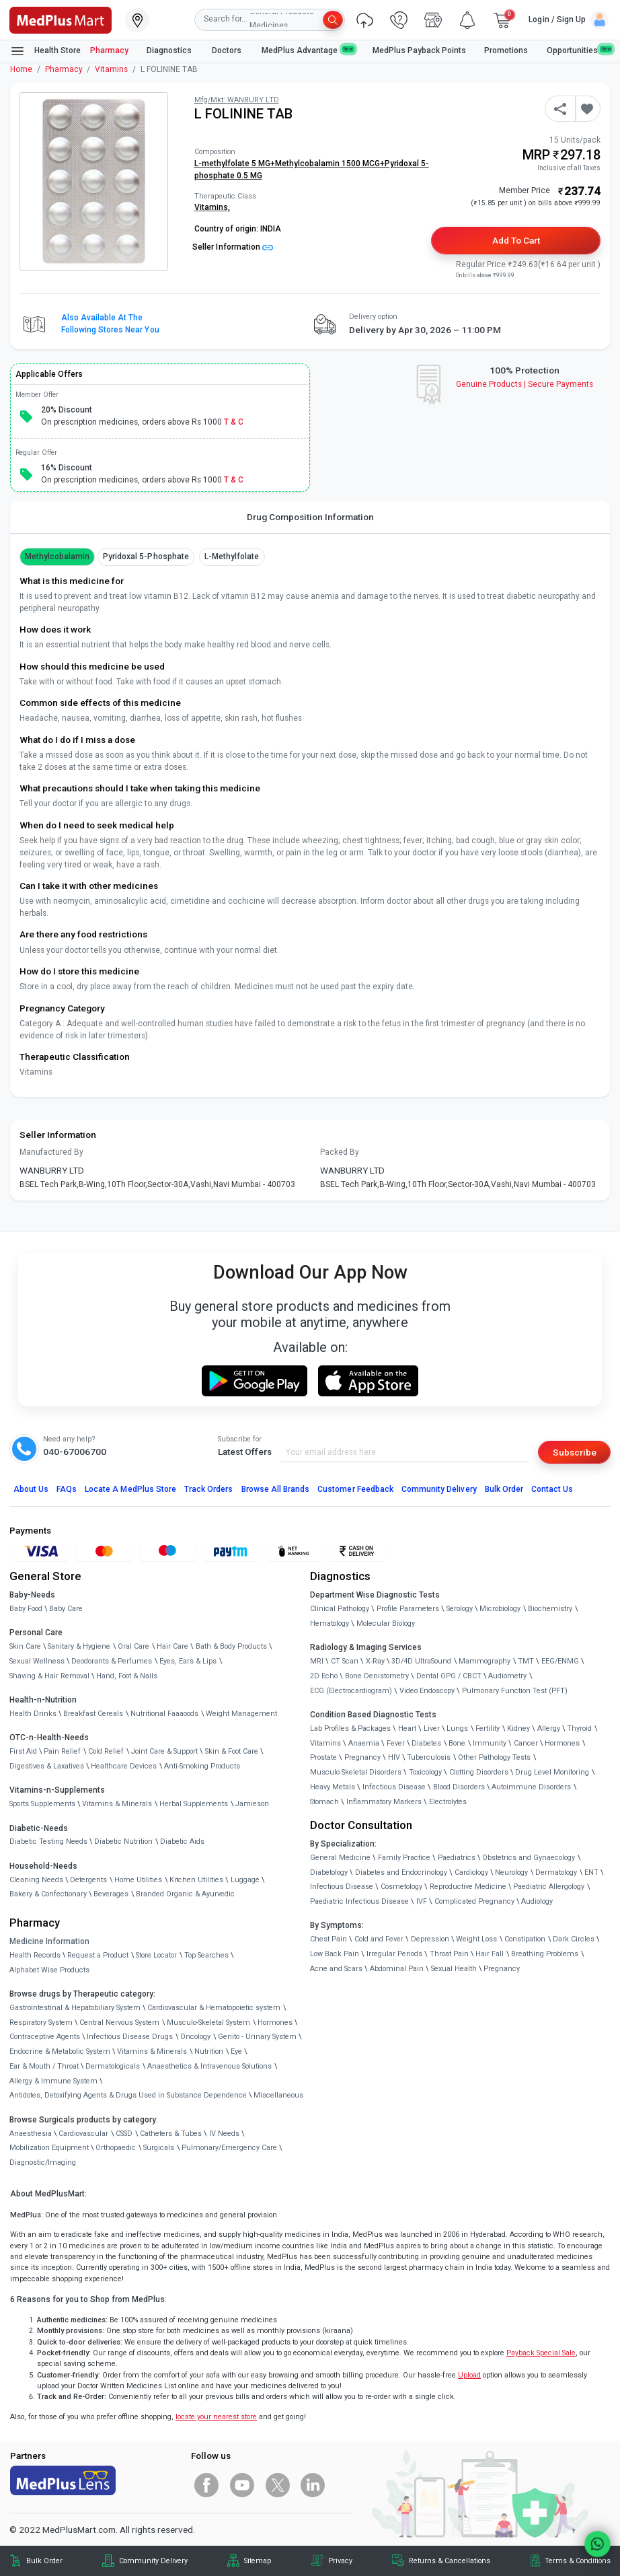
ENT (591, 1872)
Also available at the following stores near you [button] (110, 323)
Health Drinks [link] (32, 1713)
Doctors (227, 50)
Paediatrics (456, 1857)
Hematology (329, 1623)
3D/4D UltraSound (421, 1661)
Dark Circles (573, 1939)
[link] (60, 18)
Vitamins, (212, 207)
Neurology (511, 1872)
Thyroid (579, 1728)
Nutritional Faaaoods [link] (164, 1713)
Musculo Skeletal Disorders (355, 1772)
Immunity (489, 1743)
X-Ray (375, 1661)
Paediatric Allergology (548, 1886)
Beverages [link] (110, 1894)
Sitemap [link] (257, 2560)
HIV (394, 1757)
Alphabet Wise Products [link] (49, 1970)
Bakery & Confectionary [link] (48, 1894)
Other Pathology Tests (494, 1757)
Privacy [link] (340, 2560)
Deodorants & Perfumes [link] (111, 1661)
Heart (407, 1728)
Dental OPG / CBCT (448, 1676)
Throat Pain (449, 1953)
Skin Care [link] (25, 1646)
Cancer (526, 1743)
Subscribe (574, 1452)
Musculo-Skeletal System (208, 2022)
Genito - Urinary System (257, 2036)
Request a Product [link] (97, 1955)
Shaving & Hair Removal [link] (49, 1676)
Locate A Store (130, 1489)
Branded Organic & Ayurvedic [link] (185, 1894)
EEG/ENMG (560, 1661)
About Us (30, 1489)
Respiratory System (41, 2022)
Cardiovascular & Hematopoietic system (213, 2007)
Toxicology (425, 1772)
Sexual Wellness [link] (37, 1661)
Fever (396, 1743)
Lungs (457, 1728)
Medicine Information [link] (49, 1941)
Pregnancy (362, 1757)
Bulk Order (504, 1489)
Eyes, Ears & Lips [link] (188, 1661)
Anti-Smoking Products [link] (202, 1766)
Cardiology (471, 1872)
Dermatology (556, 1872)
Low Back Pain (334, 1953)
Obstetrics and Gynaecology (528, 1857)
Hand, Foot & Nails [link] (126, 1676)
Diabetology (329, 1872)
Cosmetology (401, 1886)
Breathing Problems (544, 1953)
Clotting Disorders (478, 1772)
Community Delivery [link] (153, 2560)
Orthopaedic (115, 2147)
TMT (526, 1661)
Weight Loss (476, 1939)
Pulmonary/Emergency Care (229, 2147)
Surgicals (158, 2147)
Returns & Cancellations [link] (449, 2560)
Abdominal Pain (397, 1968)
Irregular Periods (394, 1953)
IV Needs (224, 2133)
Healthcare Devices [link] (124, 1766)
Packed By (339, 1152)
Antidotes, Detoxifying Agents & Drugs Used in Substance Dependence (128, 2095)
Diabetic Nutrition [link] (123, 1841)
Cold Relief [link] (106, 1751)
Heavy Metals (332, 1787)
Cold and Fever (378, 1939)
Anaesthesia (30, 2133)
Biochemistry (550, 1608)
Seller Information (232, 247)
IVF (421, 1901)
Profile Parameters (408, 1608)
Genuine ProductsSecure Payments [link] (525, 384)
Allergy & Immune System (53, 2081)
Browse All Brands (275, 1489)
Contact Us (552, 1489)
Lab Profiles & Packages (350, 1728)
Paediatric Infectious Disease (359, 1901)
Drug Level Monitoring (552, 1772)
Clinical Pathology (339, 1608)
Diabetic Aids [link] (182, 1841)
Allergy (548, 1728)
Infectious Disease (394, 1787)
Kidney (518, 1728)
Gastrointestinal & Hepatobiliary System (75, 2007)
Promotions (506, 50)
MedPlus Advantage (308, 50)
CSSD (124, 2133)
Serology (460, 1608)
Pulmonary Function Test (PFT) (515, 1690)
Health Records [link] (35, 1955)
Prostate (323, 1757)
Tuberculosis (429, 1757)
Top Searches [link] (206, 1955)
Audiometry (507, 1676)
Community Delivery (439, 1489)
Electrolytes (448, 1801)
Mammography (484, 1661)
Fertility (487, 1728)
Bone (457, 1743)
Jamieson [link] (252, 1803)
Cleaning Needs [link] (36, 1879)
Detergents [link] (88, 1879)
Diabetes (426, 1743)
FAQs (66, 1489)
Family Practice (404, 1857)
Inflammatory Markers (384, 1801)
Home (21, 69)
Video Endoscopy (427, 1690)
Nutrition (208, 2051)
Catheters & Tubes (171, 2133)
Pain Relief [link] (62, 1751)
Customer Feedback (355, 1489)
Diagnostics (170, 50)
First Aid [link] (23, 1751)
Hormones (275, 2022)
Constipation (524, 1939)
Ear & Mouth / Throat (44, 2066)
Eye (236, 2051)
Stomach (324, 1801)
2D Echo (324, 1676)
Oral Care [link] (133, 1646)
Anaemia (363, 1743)
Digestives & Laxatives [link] (46, 1766)
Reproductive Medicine (468, 1886)
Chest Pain (328, 1939)
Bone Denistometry (377, 1676)
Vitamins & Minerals (152, 2051)
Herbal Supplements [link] (193, 1803)
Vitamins (111, 69)
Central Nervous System (119, 2022)
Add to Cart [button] (516, 240)
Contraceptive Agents (44, 2036)
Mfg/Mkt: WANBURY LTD (236, 100)
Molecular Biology (385, 1623)
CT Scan (344, 1661)
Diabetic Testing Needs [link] (48, 1841)
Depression (430, 1939)
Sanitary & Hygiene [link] (79, 1646)
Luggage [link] (245, 1879)
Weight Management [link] (241, 1713)
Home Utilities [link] (138, 1879)
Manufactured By (51, 1152)
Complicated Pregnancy (474, 1901)
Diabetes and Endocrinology (401, 1872)
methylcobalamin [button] (57, 556)
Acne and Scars (336, 1968)
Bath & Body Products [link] (231, 1646)
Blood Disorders (459, 1787)
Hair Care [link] (172, 1646)
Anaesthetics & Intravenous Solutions (209, 2066)
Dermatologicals (112, 2066)
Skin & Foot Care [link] (231, 1751)
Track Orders (208, 1489)
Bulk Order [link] (44, 2560)
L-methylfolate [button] (232, 556)
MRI (316, 1661)
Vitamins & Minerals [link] (117, 1803)
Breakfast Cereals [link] (93, 1713)
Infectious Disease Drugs (130, 2036)
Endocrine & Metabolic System (59, 2051)
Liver (432, 1728)
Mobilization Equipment (49, 2147)
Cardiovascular (83, 2133)
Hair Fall (489, 1953)
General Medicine (340, 1857)
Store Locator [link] (156, 1955)
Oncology (195, 2036)
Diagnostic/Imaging (42, 2162)
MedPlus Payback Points (419, 50)
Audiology (537, 1901)
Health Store (45, 51)
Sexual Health (454, 1968)
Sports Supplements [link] (42, 1803)
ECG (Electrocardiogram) (351, 1690)
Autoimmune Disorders (531, 1787)
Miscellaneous (278, 2095)
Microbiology (499, 1608)
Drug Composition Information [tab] (310, 516)
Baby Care (66, 1608)
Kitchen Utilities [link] (196, 1879)
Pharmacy (109, 50)
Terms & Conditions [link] (578, 2560)
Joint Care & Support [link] (164, 1751)
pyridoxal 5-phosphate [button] (146, 556)
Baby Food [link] (25, 1608)
